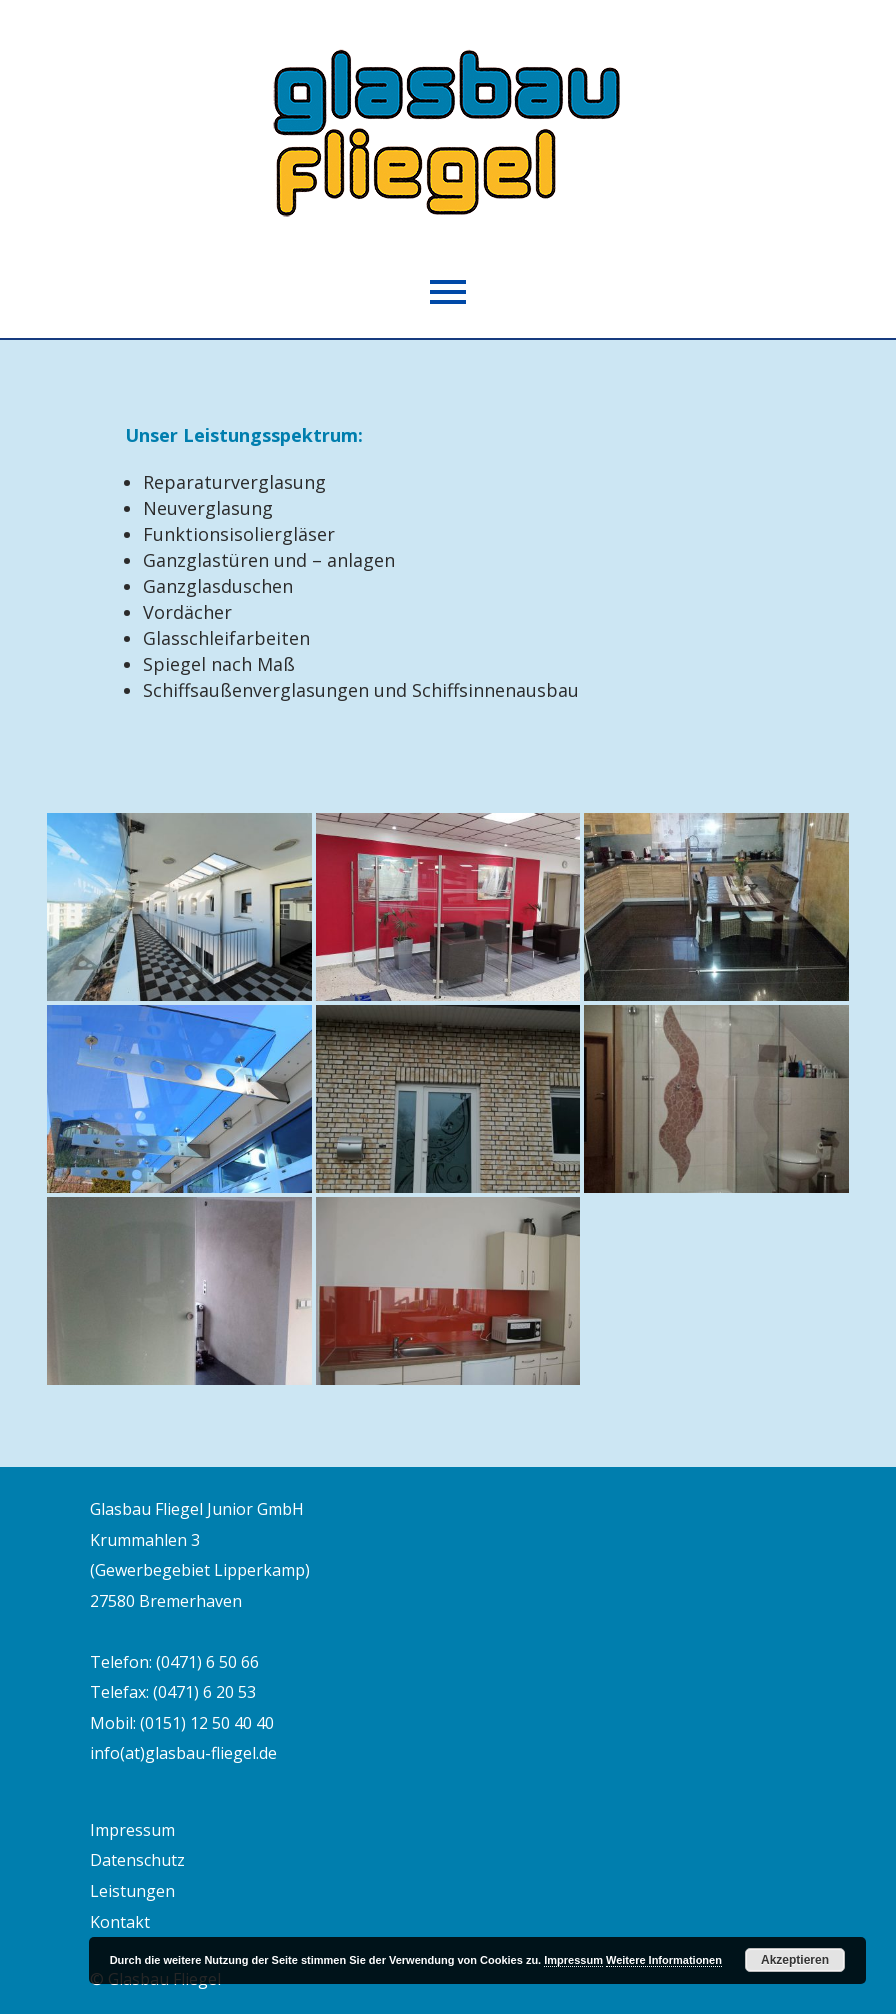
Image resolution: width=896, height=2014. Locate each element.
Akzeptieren (795, 1960)
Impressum (132, 1830)
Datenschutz (137, 1860)
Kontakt (120, 1922)
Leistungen (132, 1891)
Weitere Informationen (664, 1960)
